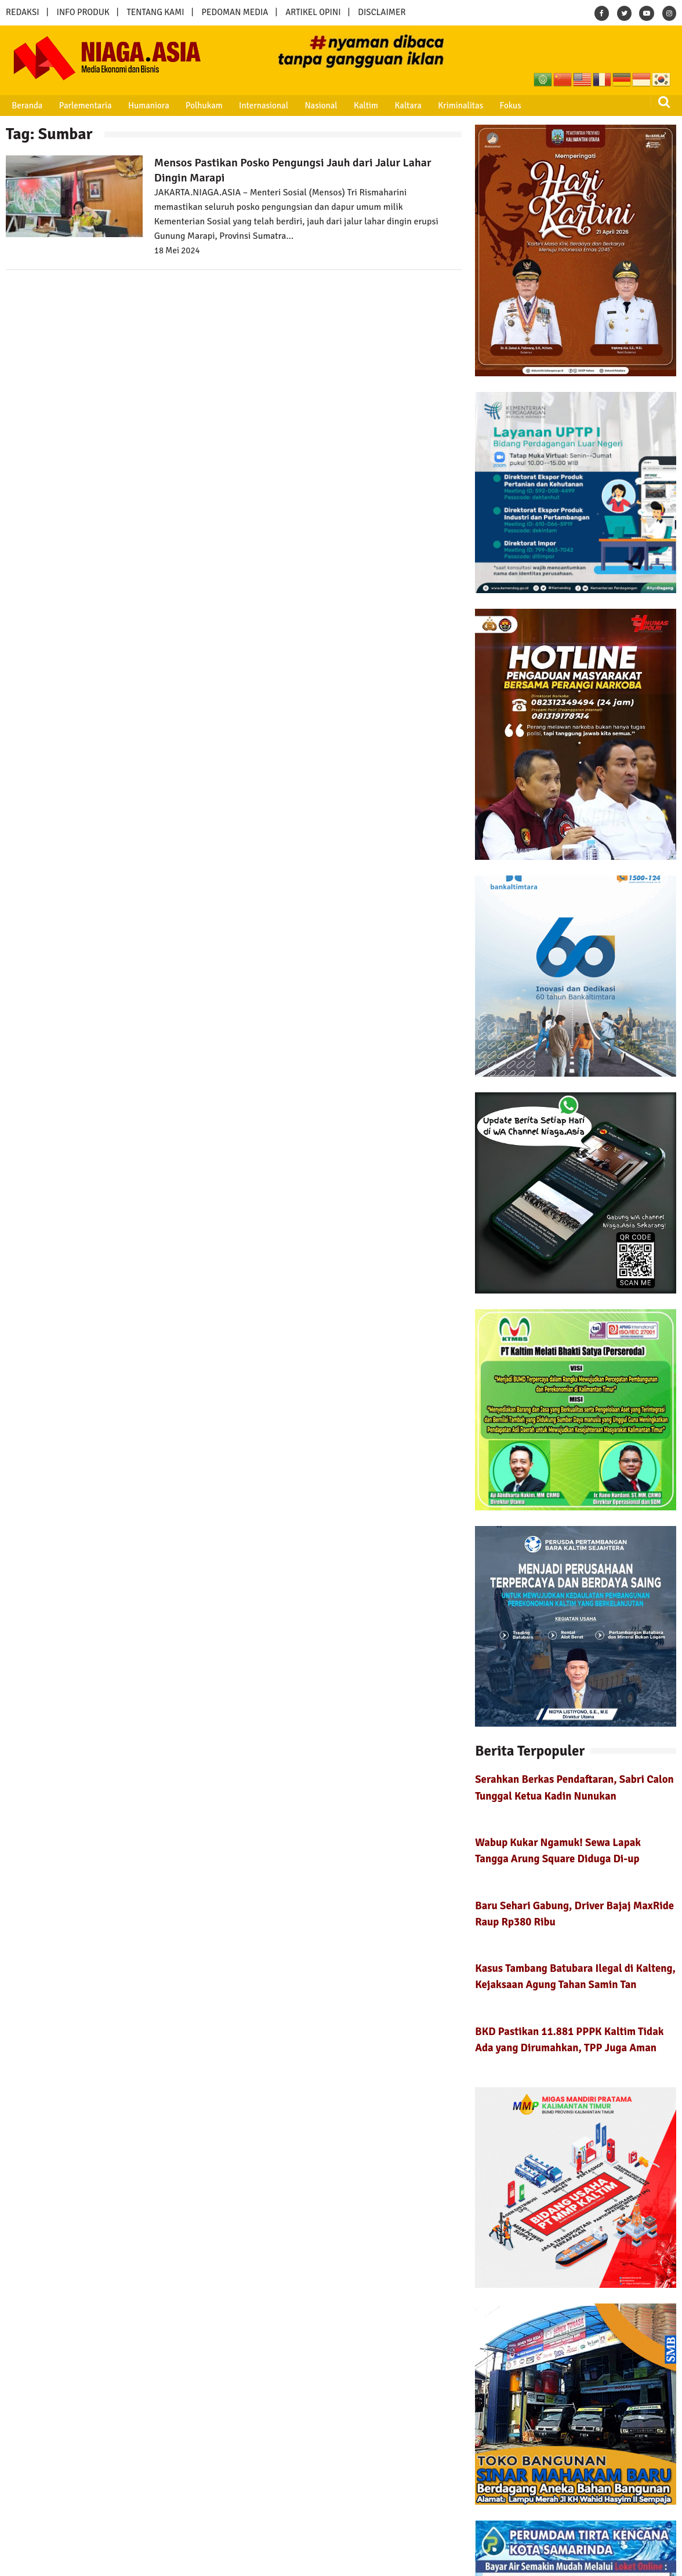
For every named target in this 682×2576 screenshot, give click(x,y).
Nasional (309, 105)
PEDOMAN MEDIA (234, 12)
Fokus (491, 105)
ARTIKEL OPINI (312, 12)
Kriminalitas (443, 105)
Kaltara (392, 105)
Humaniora (143, 105)
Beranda (24, 105)
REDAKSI (22, 12)
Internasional (253, 105)
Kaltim (352, 105)
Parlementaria (81, 105)
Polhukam (196, 105)
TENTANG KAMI (155, 12)
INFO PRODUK (83, 12)
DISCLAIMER (381, 12)
